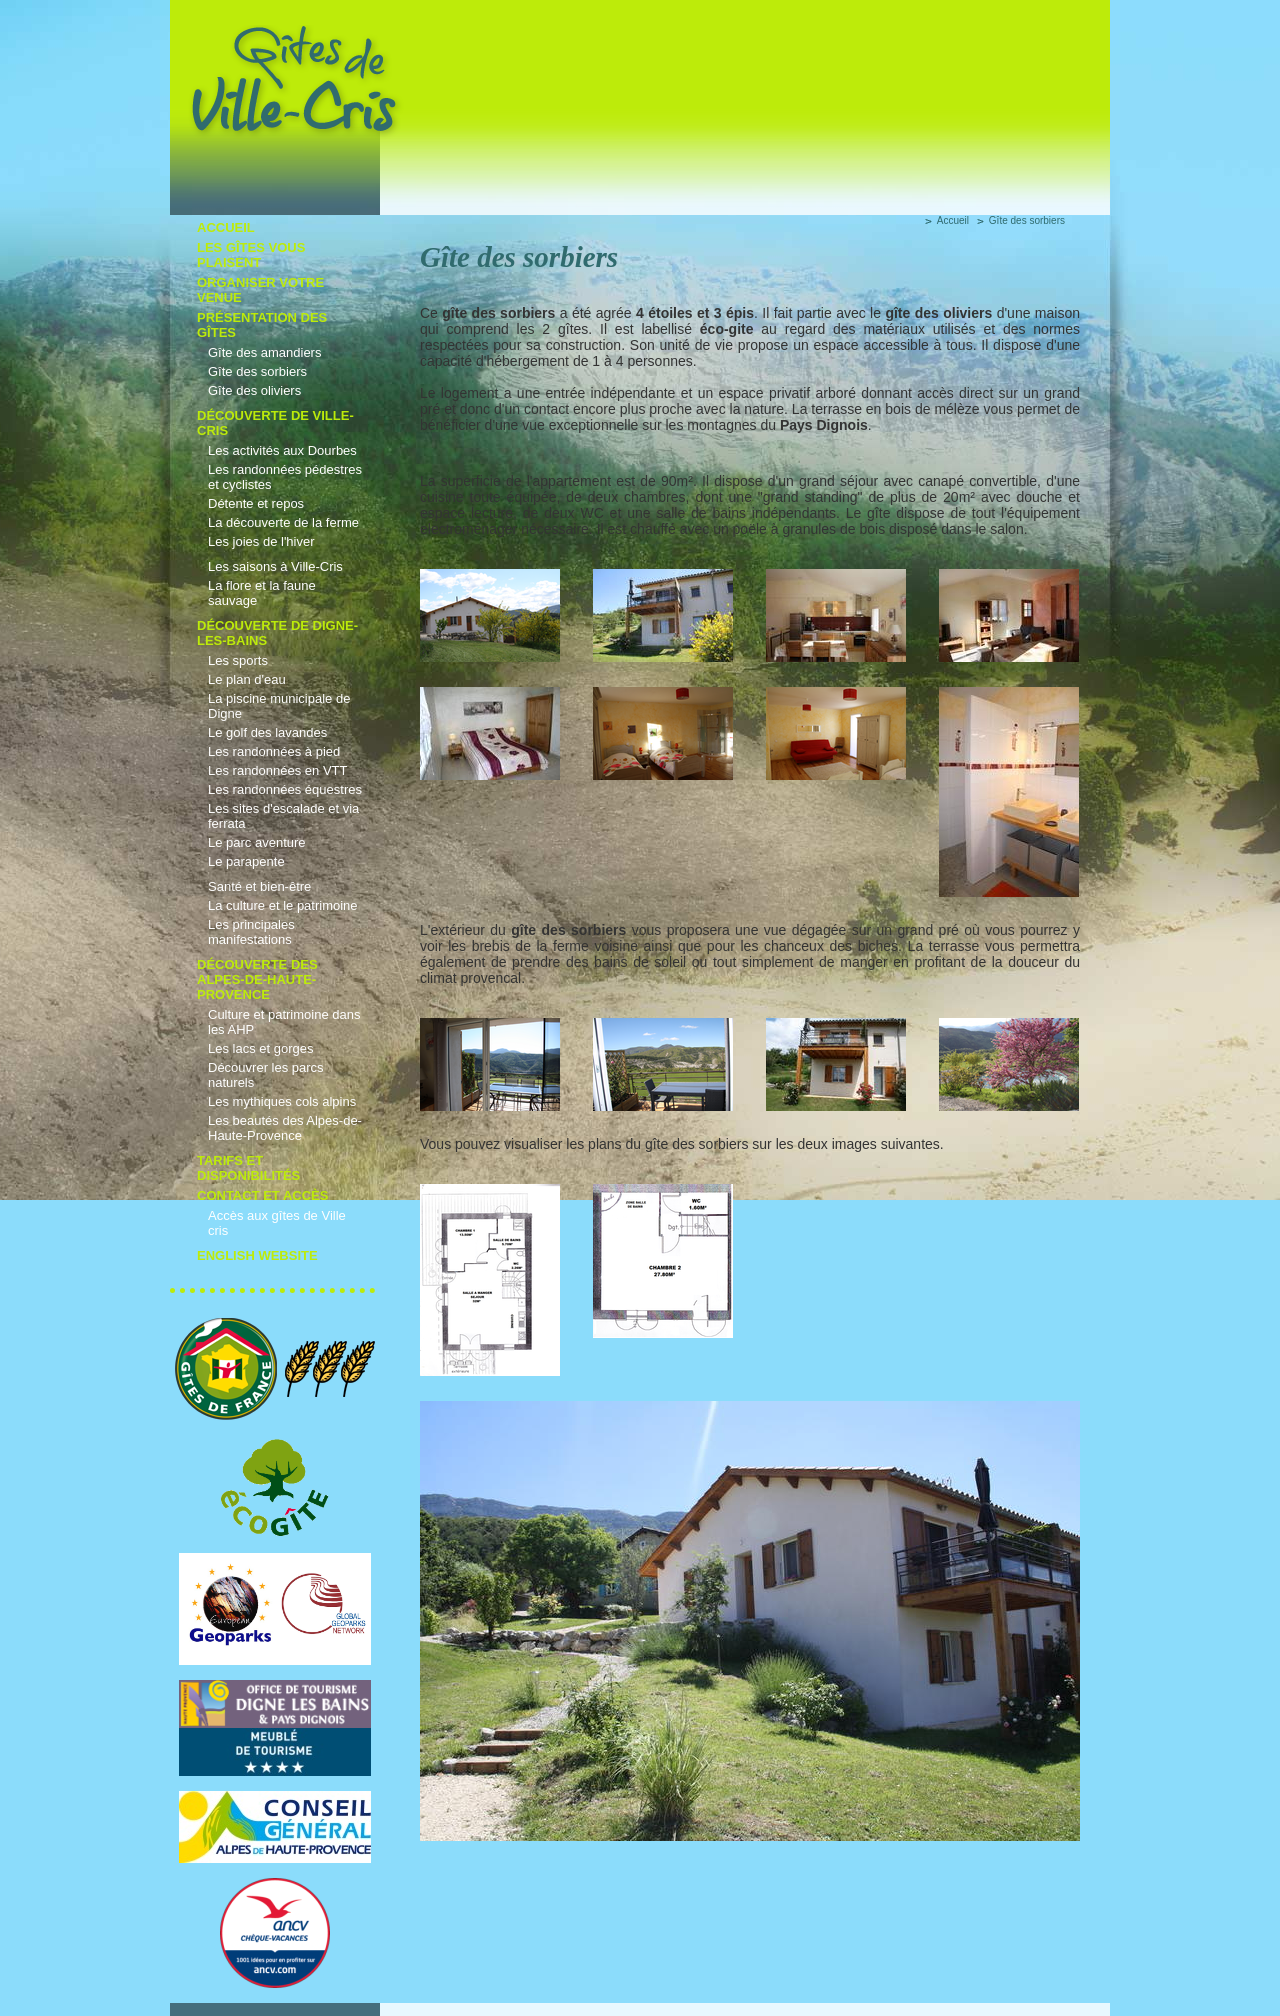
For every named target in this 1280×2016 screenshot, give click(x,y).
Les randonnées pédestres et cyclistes (285, 477)
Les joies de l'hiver (261, 541)
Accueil (226, 227)
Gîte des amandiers (264, 352)
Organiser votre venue (260, 290)
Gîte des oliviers (254, 390)
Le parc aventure (257, 842)
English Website (257, 1255)
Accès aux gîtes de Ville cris (277, 1223)
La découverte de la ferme (283, 522)
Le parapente (246, 861)
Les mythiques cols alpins (282, 1101)
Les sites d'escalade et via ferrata (283, 816)
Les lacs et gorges (261, 1048)
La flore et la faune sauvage (262, 593)
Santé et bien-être (259, 886)
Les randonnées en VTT (277, 770)
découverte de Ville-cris (275, 423)
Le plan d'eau (247, 679)
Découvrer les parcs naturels (266, 1075)
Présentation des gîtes (262, 325)
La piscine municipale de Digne (279, 706)
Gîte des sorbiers (257, 371)
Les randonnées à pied (274, 751)
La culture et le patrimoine (283, 905)
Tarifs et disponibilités (248, 1168)
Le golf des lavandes (267, 732)
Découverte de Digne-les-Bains (277, 633)
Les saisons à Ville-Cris (275, 566)
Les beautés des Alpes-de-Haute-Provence (285, 1128)
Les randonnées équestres (285, 789)
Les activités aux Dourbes (282, 450)
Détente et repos (256, 503)
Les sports (238, 660)
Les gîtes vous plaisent (251, 255)
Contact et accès (262, 1195)
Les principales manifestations (251, 932)
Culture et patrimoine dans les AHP (284, 1022)
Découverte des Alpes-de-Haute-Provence (257, 979)
